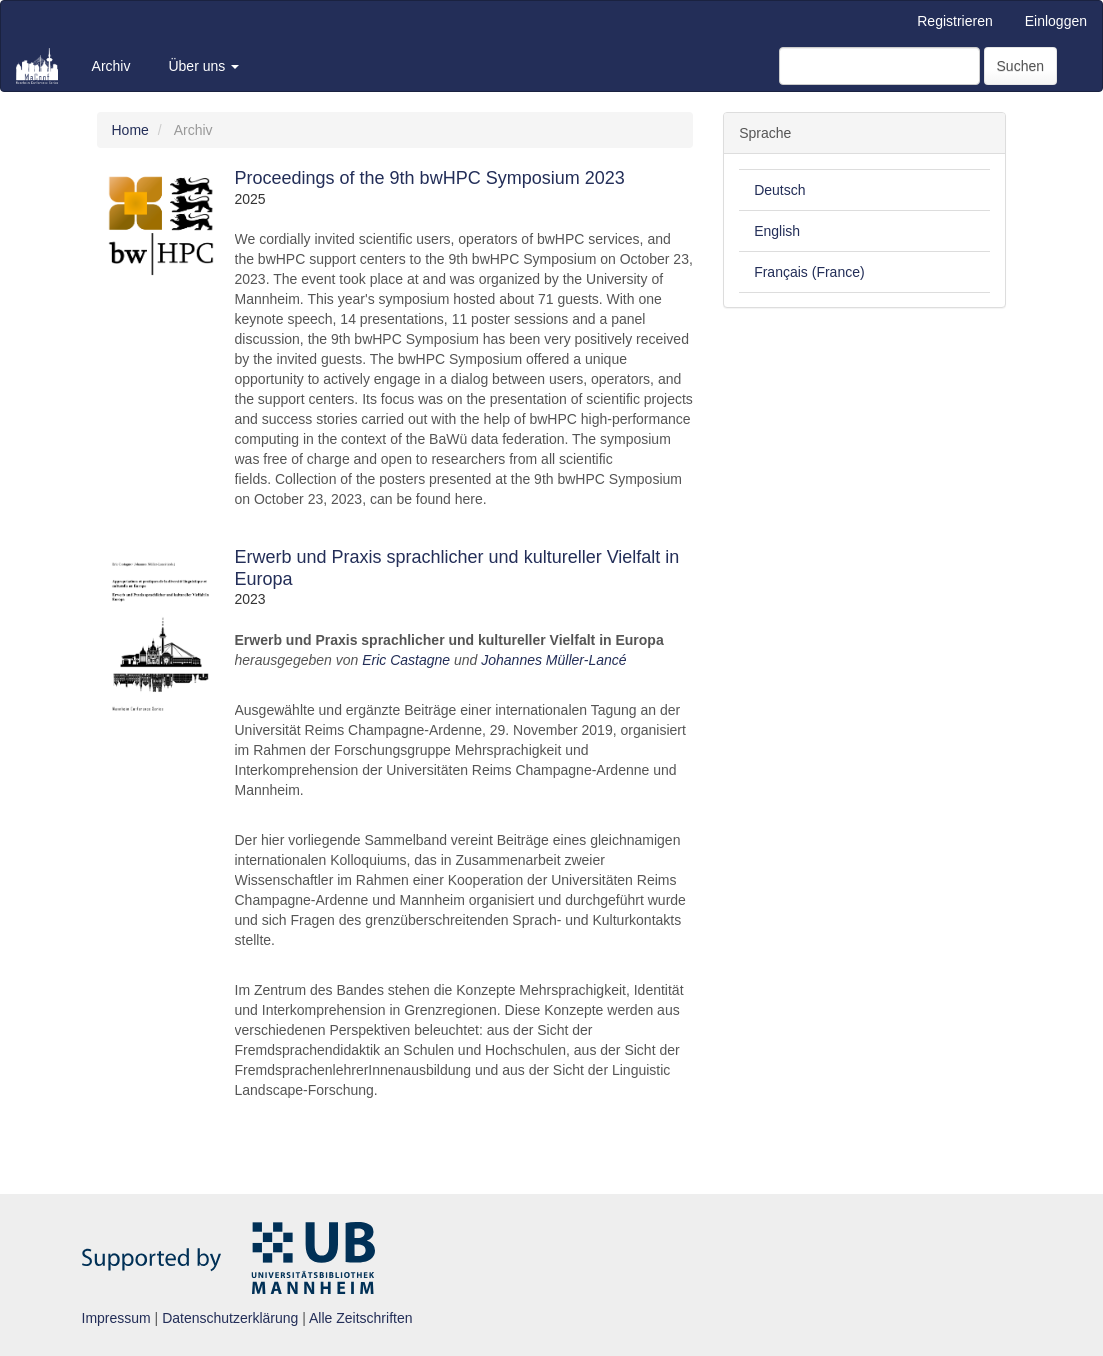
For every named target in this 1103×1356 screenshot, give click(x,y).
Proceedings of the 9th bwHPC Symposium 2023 (430, 178)
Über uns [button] (203, 66)
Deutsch (779, 190)
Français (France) (809, 272)
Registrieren (954, 21)
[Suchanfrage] (879, 66)
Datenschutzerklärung (230, 1318)
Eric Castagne (406, 660)
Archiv (111, 66)
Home (130, 130)
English (777, 231)
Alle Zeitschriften (360, 1318)
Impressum (116, 1318)
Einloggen (1056, 21)
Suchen (1020, 66)
